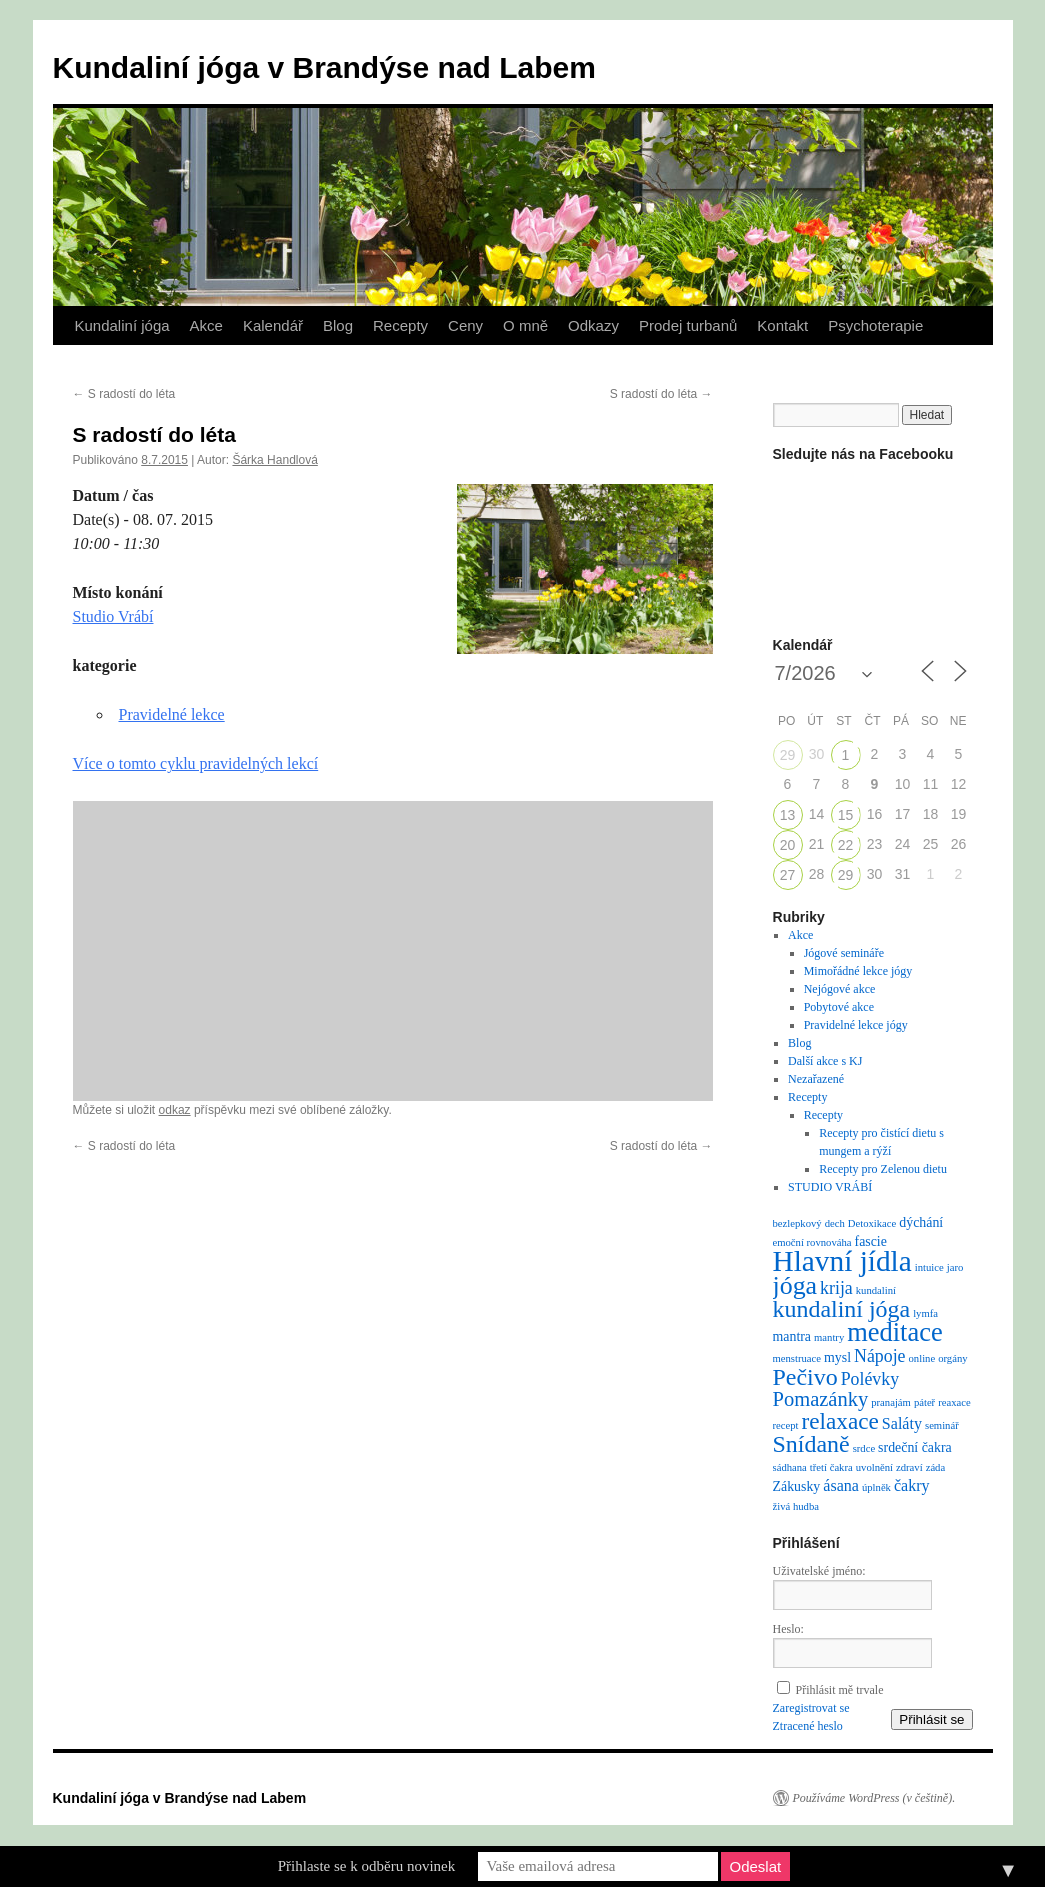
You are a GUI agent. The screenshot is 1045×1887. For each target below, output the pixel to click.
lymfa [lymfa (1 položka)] (925, 1313)
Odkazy (593, 325)
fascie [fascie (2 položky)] (871, 1241)
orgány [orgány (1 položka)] (952, 1358)
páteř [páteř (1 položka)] (924, 1402)
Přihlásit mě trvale (840, 1690)
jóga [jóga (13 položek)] (795, 1285)
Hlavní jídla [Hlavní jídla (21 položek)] (842, 1261)
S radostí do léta (124, 394)
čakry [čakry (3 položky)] (912, 1485)
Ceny (465, 325)
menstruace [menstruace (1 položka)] (797, 1358)
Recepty (400, 325)
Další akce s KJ (825, 1061)
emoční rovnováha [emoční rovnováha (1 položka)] (812, 1242)
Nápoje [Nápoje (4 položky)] (879, 1356)
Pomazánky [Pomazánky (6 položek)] (821, 1399)
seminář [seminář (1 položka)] (942, 1425)
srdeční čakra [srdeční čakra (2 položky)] (915, 1447)
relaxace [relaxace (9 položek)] (840, 1421)
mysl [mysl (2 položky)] (837, 1357)
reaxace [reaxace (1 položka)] (954, 1402)
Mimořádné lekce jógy (858, 971)
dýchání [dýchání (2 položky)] (921, 1222)
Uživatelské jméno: (819, 1571)
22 (846, 845)
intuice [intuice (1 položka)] (929, 1267)
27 (788, 875)
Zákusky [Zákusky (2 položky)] (797, 1486)
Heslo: (788, 1629)
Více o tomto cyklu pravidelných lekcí (196, 763)
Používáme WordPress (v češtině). (874, 1798)
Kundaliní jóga (122, 325)
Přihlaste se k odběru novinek (366, 1866)
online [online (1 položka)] (922, 1358)
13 (788, 815)
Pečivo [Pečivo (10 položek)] (805, 1377)
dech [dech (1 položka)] (835, 1223)
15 (846, 815)
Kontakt (782, 325)
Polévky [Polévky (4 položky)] (870, 1379)
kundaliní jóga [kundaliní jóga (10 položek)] (842, 1309)
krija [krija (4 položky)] (836, 1288)
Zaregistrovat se (811, 1708)
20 (788, 845)
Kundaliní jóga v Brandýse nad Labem (324, 67)
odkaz (175, 1110)
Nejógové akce (840, 989)
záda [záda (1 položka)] (936, 1467)
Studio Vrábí (113, 616)
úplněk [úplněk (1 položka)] (876, 1487)
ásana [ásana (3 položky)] (841, 1485)
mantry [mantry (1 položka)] (829, 1337)
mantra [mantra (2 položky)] (792, 1336)
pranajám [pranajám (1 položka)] (891, 1402)
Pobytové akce (839, 1007)
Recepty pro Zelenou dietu (883, 1169)
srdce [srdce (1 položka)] (864, 1448)
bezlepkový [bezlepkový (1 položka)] (797, 1223)
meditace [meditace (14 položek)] (894, 1332)
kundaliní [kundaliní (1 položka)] (876, 1290)
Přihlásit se (931, 1719)
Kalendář (273, 325)
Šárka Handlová (274, 460)
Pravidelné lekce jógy (856, 1025)
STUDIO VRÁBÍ (830, 1187)
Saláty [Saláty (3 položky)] (902, 1423)
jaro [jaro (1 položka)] (955, 1267)
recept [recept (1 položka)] (786, 1425)
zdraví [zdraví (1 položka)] (909, 1467)
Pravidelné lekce (172, 714)
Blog (338, 325)
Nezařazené (816, 1079)
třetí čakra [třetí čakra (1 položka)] (831, 1467)
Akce (206, 325)
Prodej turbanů (688, 325)
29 (788, 755)
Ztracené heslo (808, 1726)
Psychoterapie (875, 325)
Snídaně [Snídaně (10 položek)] (811, 1444)
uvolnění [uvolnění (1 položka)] (874, 1467)
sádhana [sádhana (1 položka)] (790, 1467)
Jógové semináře (844, 953)
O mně (525, 325)
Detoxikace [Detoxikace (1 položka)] (872, 1223)
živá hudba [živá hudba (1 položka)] (796, 1506)
